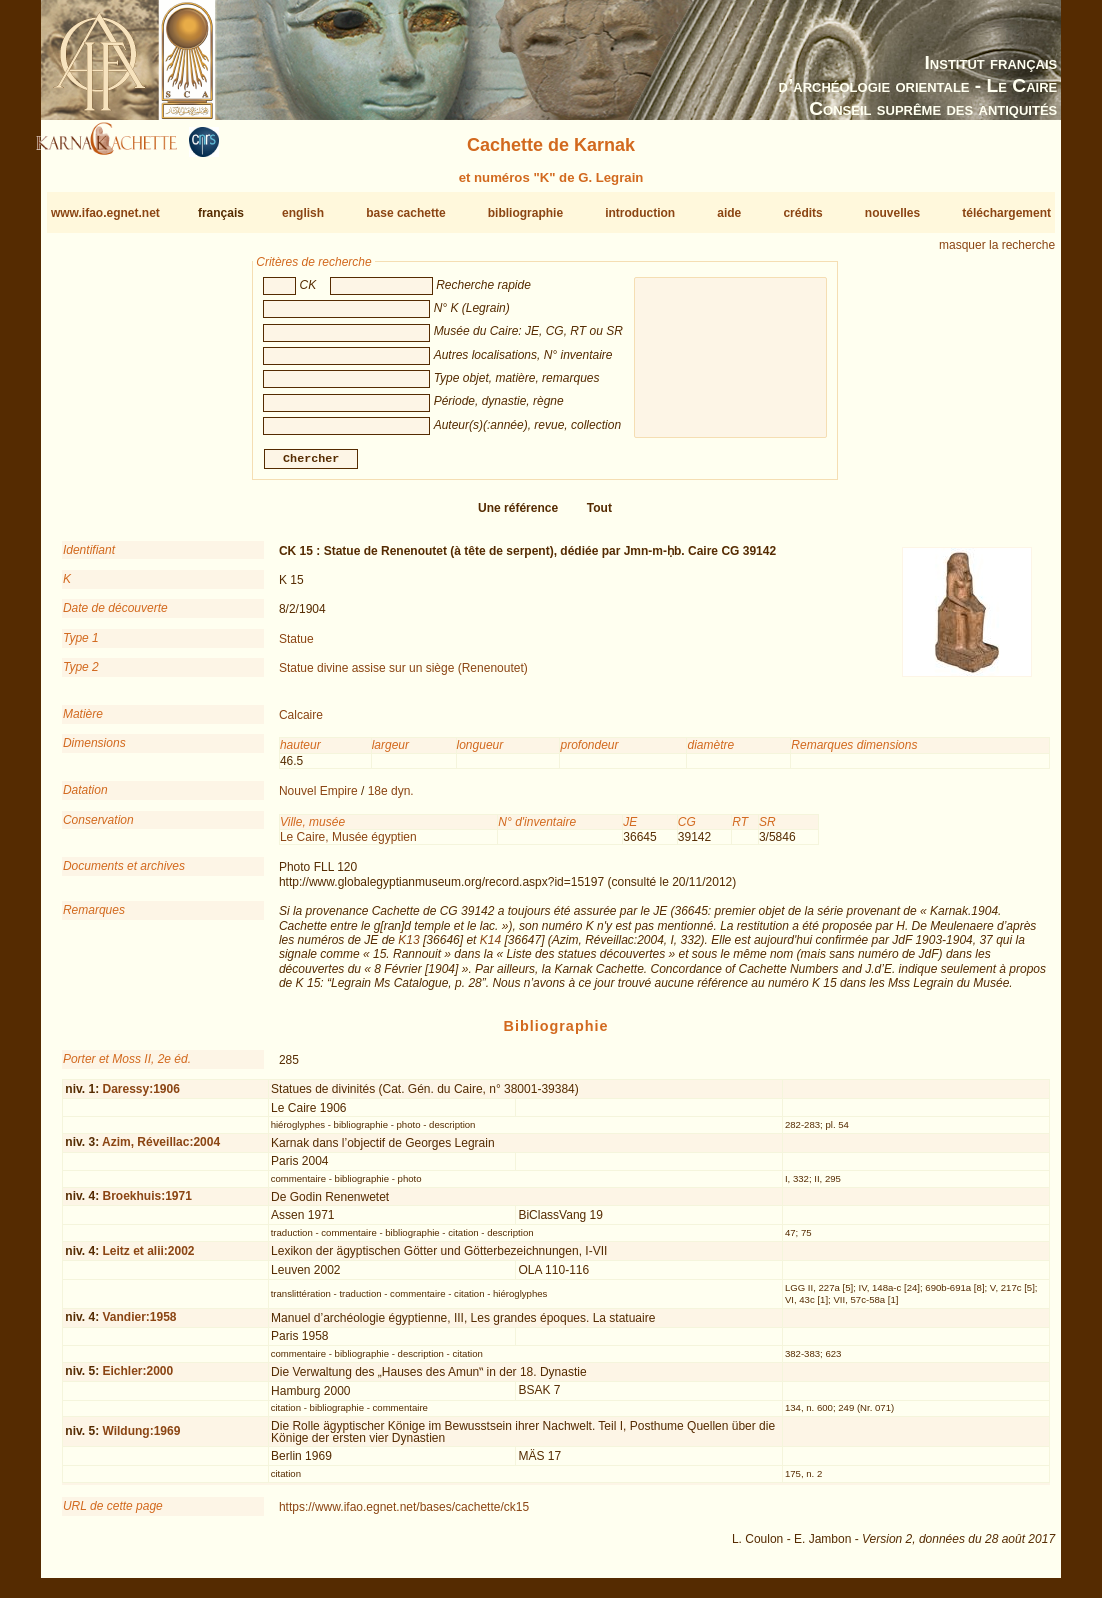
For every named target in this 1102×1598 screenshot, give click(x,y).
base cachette (405, 213)
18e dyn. (391, 799)
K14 (490, 948)
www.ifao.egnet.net (105, 213)
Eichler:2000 (137, 1379)
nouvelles (892, 213)
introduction (640, 213)
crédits (802, 213)
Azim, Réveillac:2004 (161, 1150)
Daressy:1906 (140, 1097)
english (303, 213)
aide (729, 213)
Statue (296, 647)
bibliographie (525, 213)
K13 (408, 948)
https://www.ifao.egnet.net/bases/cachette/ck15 (404, 1515)
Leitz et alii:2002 (148, 1259)
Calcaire (301, 723)
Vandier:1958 (139, 1325)
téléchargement (1006, 213)
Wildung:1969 (141, 1439)
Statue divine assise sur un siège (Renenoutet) (403, 676)
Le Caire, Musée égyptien (348, 845)
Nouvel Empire (318, 799)
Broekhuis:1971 (146, 1204)
